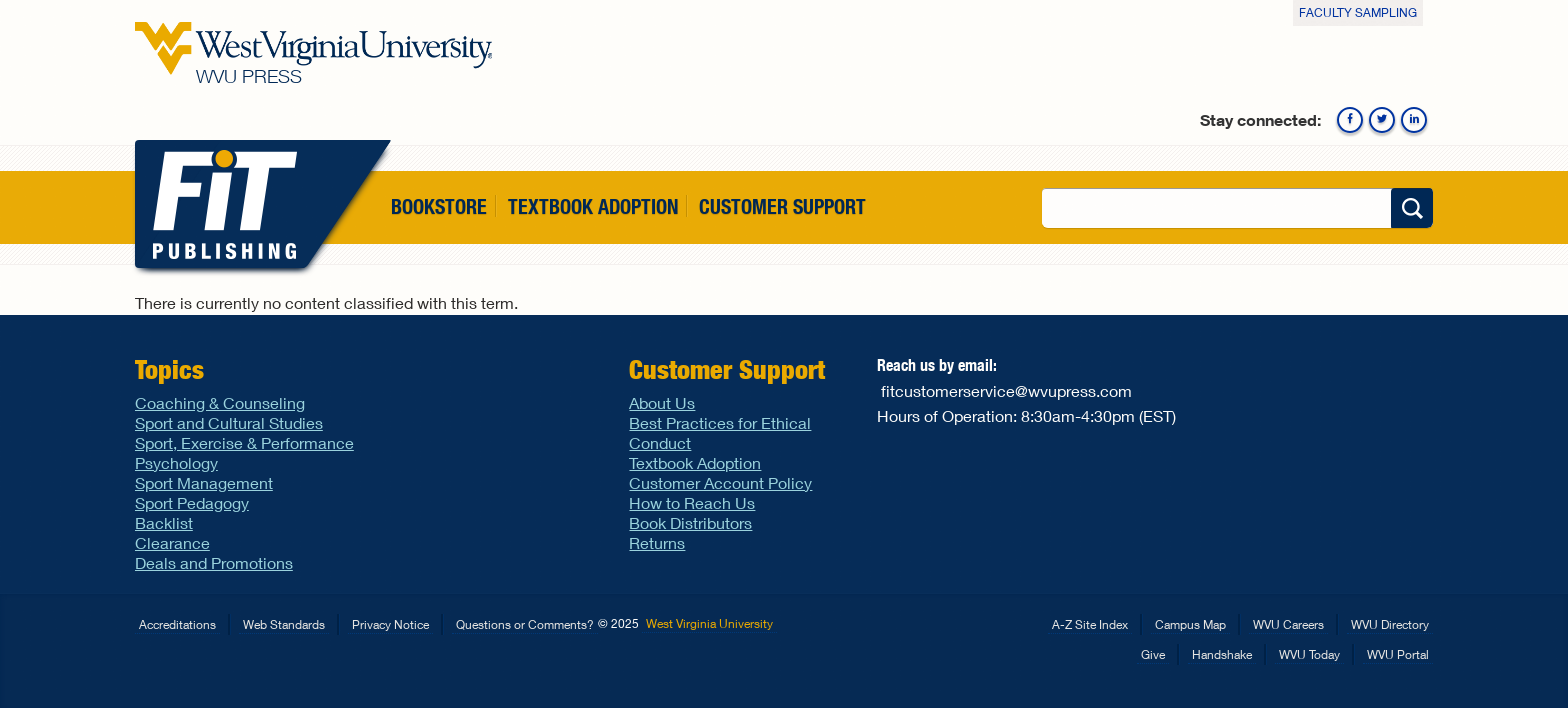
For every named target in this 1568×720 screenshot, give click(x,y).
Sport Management (204, 482)
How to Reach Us (692, 502)
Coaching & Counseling (220, 402)
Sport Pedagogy (192, 502)
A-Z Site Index (1090, 624)
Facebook (1350, 120)
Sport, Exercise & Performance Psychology (244, 452)
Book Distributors (690, 522)
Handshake (1222, 654)
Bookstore (439, 206)
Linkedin (1414, 120)
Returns (657, 542)
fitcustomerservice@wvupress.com (1006, 390)
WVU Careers (1288, 624)
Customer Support (782, 206)
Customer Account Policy (720, 482)
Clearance (172, 542)
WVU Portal (1398, 654)
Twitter (1382, 120)
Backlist (164, 522)
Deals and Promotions (214, 562)
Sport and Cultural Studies (229, 422)
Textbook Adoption (593, 206)
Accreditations (177, 624)
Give (1153, 654)
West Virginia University (709, 623)
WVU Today (1309, 654)
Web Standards (284, 624)
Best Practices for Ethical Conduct (720, 432)
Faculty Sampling (1358, 12)
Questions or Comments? (525, 624)
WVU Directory (1390, 624)
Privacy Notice (390, 624)
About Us (662, 402)
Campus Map (1190, 624)
